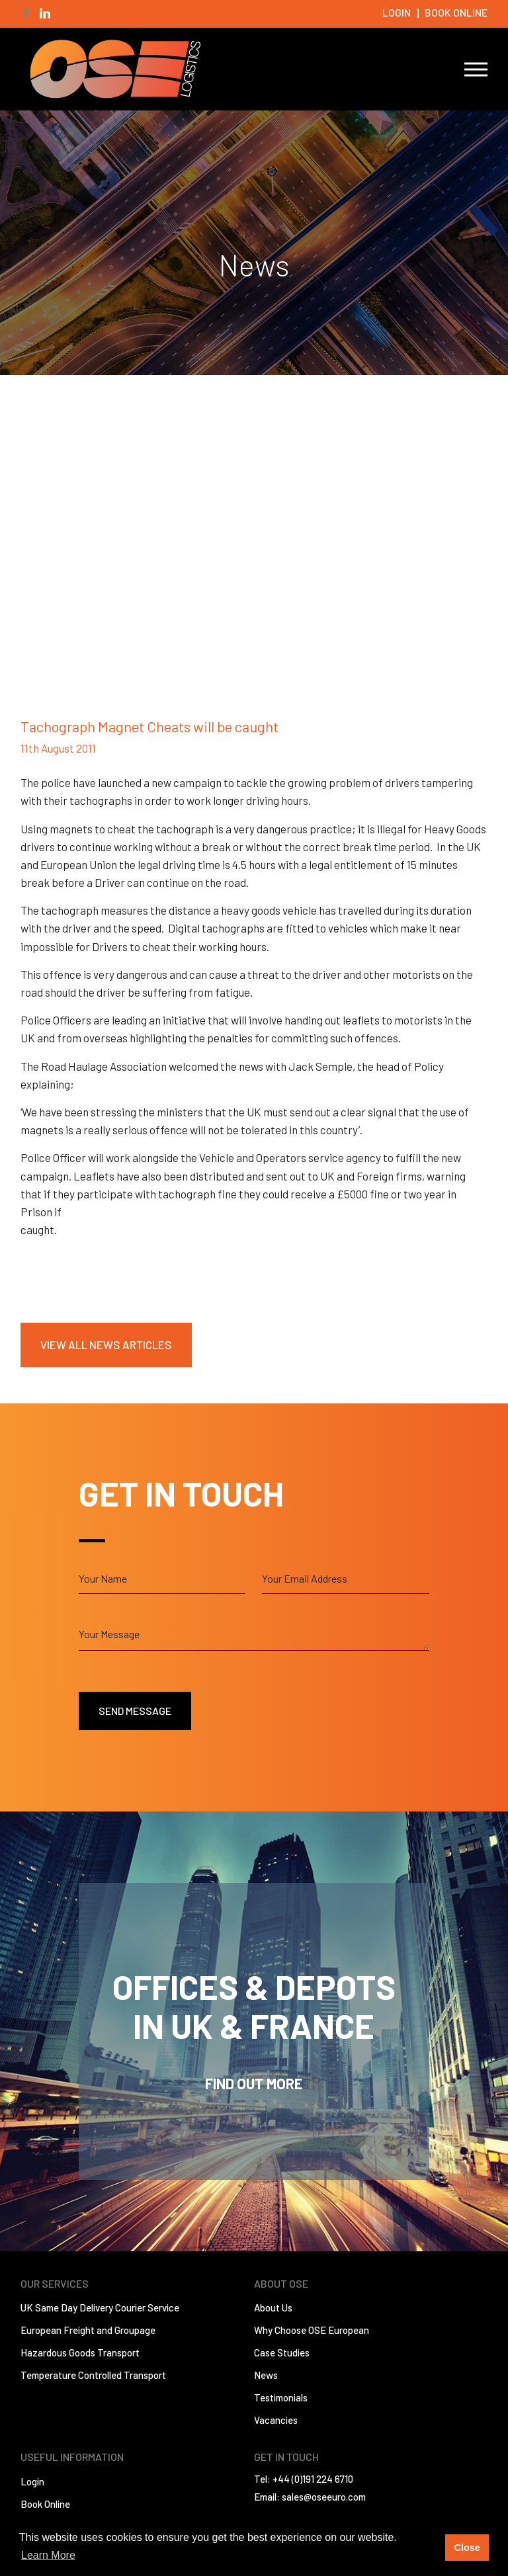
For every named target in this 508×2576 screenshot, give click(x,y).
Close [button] (467, 2547)
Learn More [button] (48, 2555)
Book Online (456, 12)
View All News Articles (106, 1344)
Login (396, 12)
